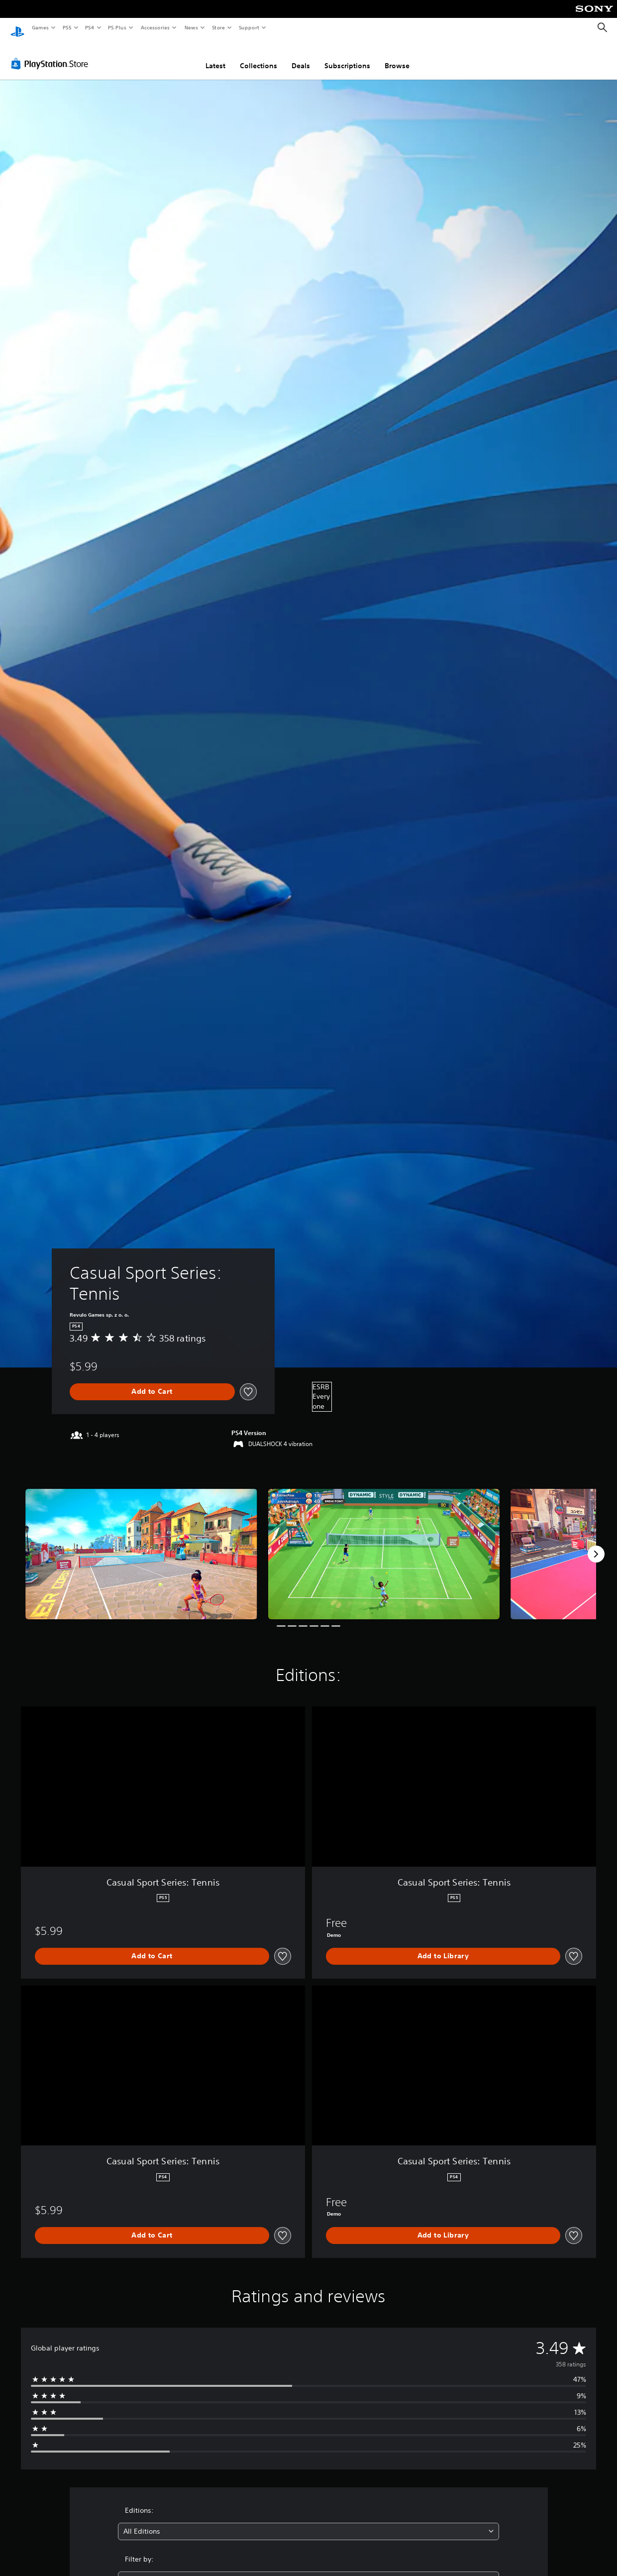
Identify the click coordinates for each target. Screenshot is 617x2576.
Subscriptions (347, 56)
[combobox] (308, 2522)
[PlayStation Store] (52, 54)
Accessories (154, 27)
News (191, 27)
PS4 (90, 27)
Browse (397, 56)
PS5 (67, 27)
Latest (215, 56)
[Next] (596, 1544)
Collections (258, 56)
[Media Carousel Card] (141, 1544)
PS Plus (117, 27)
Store (218, 27)
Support (248, 27)
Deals (301, 56)
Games (39, 27)
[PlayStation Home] (17, 28)
